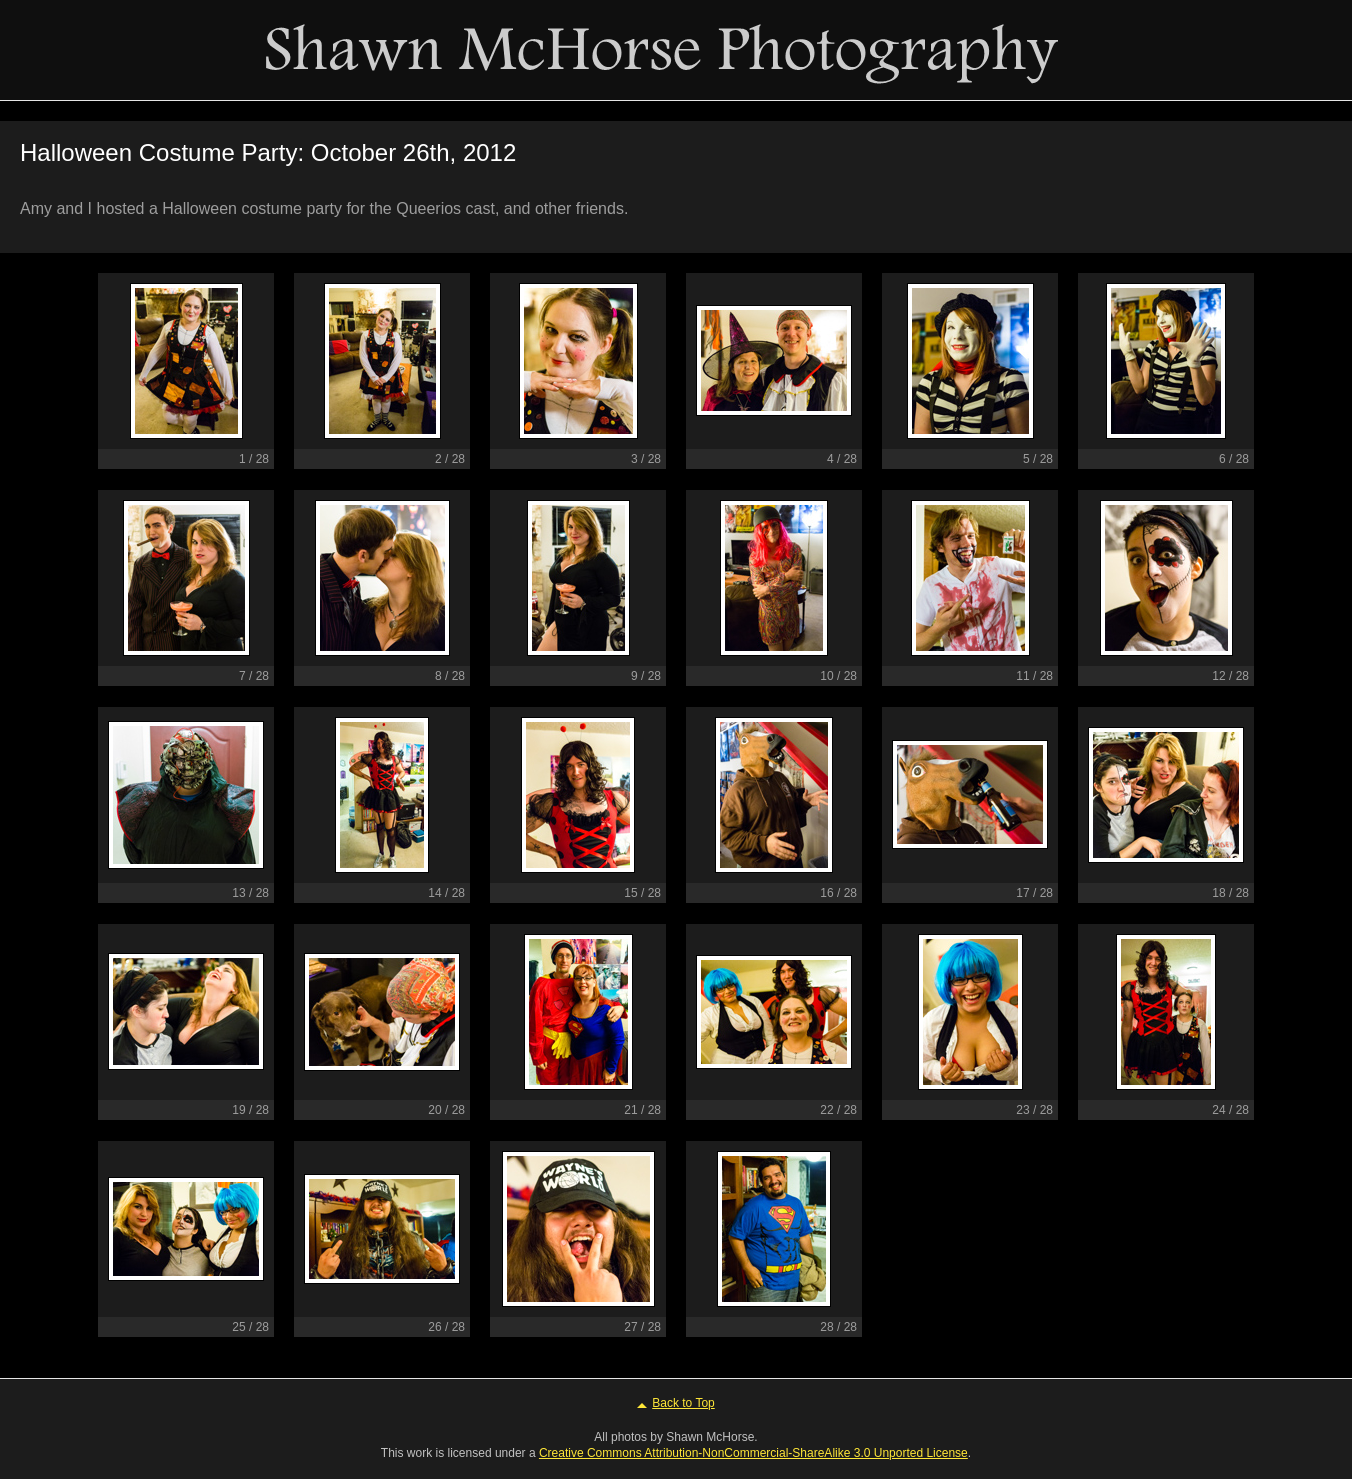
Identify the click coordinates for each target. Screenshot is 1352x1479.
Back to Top (683, 1403)
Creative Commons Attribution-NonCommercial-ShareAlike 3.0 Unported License (753, 1453)
